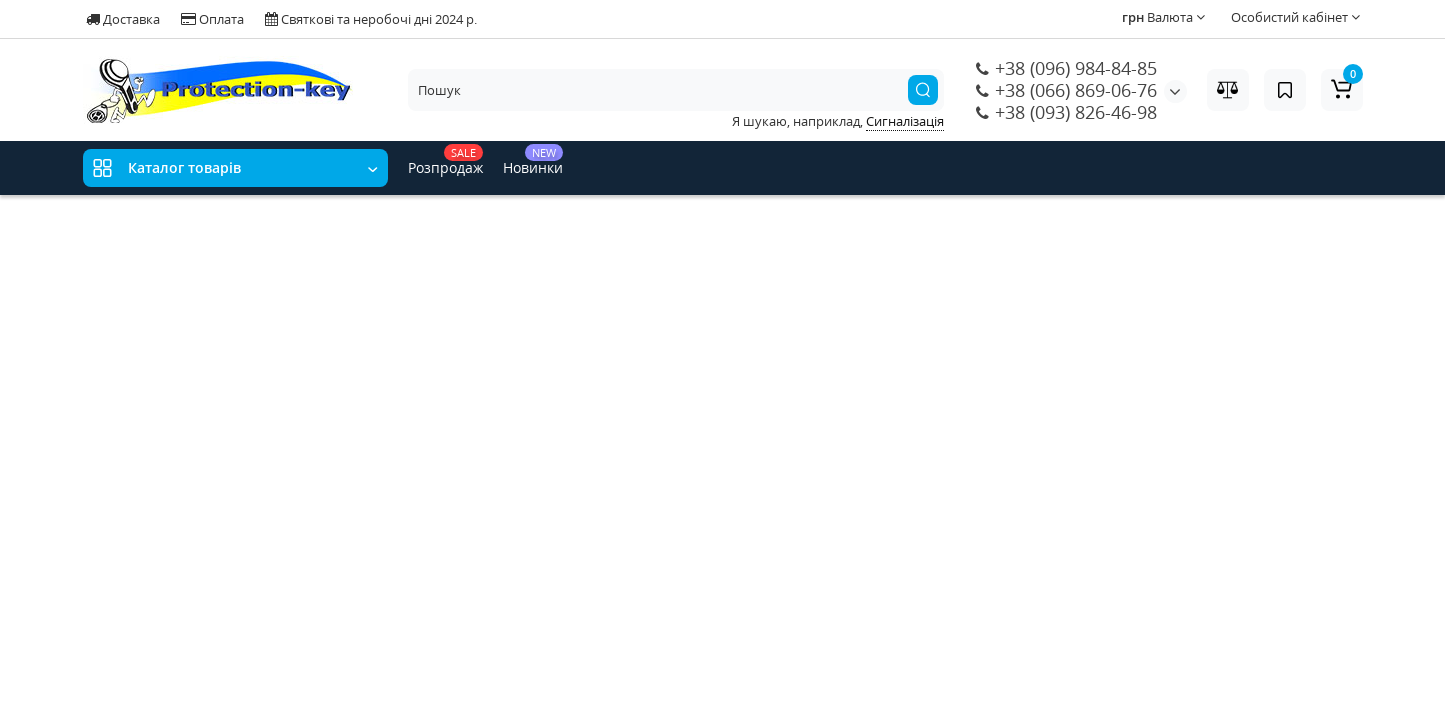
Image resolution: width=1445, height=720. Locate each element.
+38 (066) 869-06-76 (1066, 90)
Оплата (212, 19)
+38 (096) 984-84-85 (1066, 68)
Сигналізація (905, 121)
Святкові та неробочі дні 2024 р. (371, 19)
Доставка (123, 19)
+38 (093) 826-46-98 (1066, 112)
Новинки (533, 160)
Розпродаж (445, 160)
